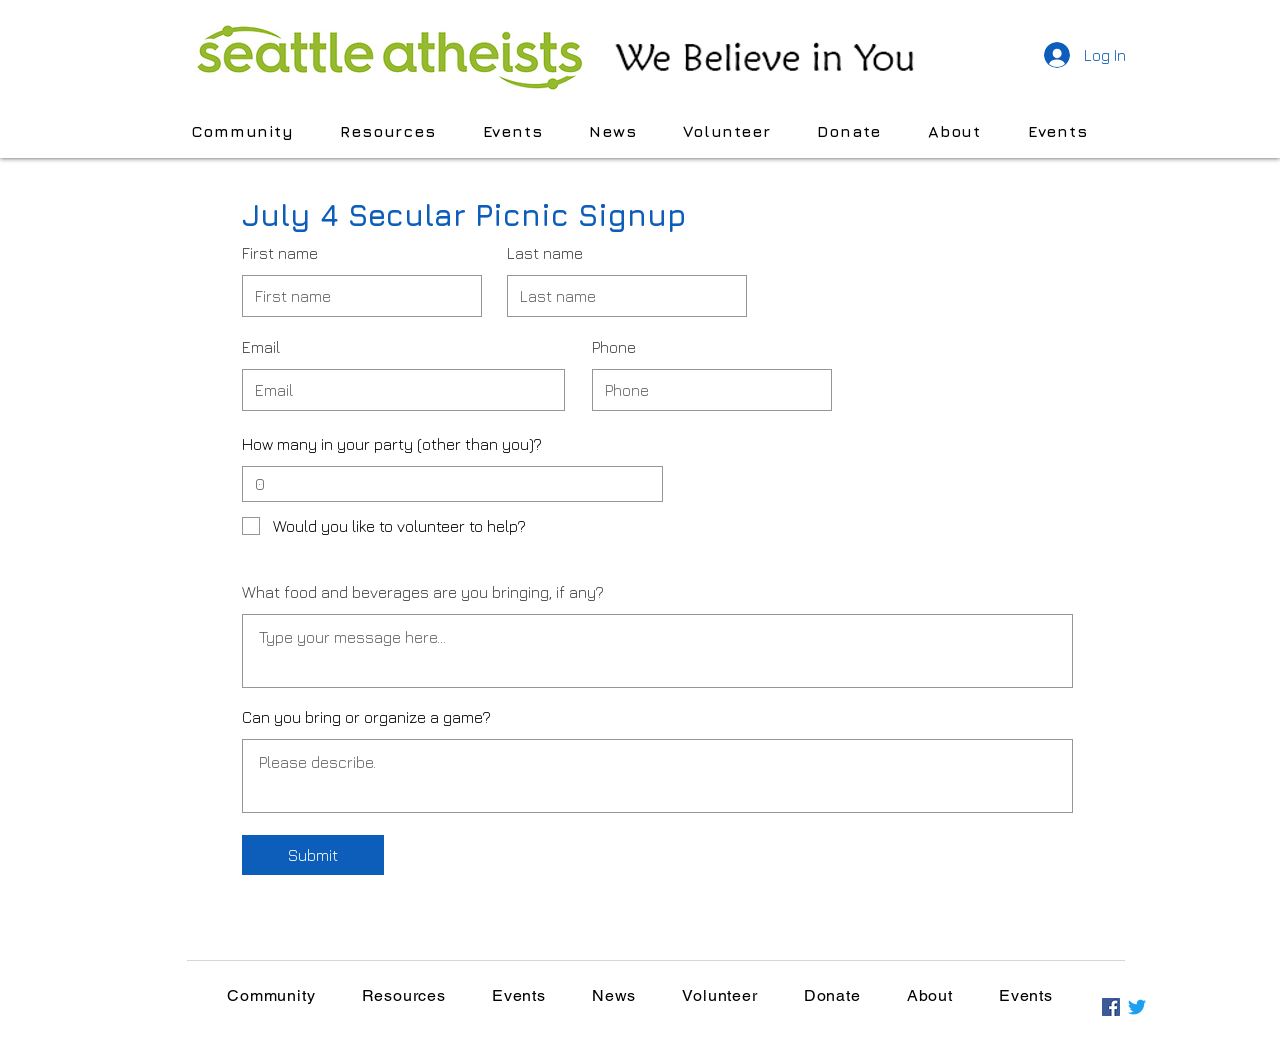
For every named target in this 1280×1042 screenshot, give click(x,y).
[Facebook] (1111, 1007)
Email (261, 347)
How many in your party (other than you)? (392, 444)
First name (280, 253)
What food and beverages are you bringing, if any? (423, 592)
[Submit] (313, 855)
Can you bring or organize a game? (366, 717)
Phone (614, 347)
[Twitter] (1137, 1007)
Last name (545, 253)
